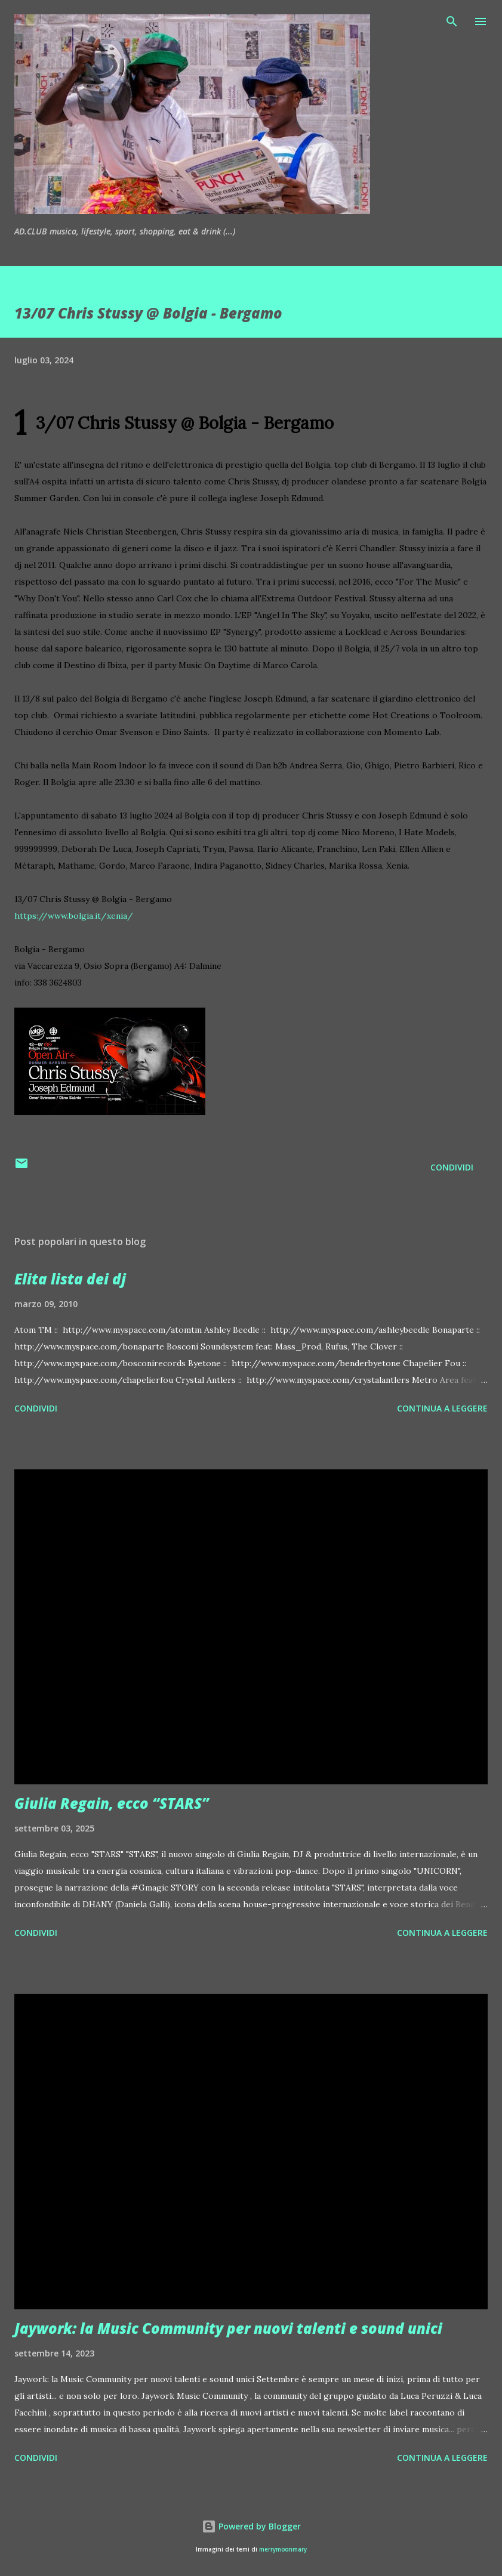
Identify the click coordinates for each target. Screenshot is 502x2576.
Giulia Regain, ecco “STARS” (111, 1803)
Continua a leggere (442, 1408)
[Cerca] (452, 21)
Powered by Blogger (251, 2526)
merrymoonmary (283, 2549)
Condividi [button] (451, 1167)
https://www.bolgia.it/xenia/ (73, 915)
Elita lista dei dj (70, 1279)
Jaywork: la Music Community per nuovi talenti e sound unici (228, 2328)
